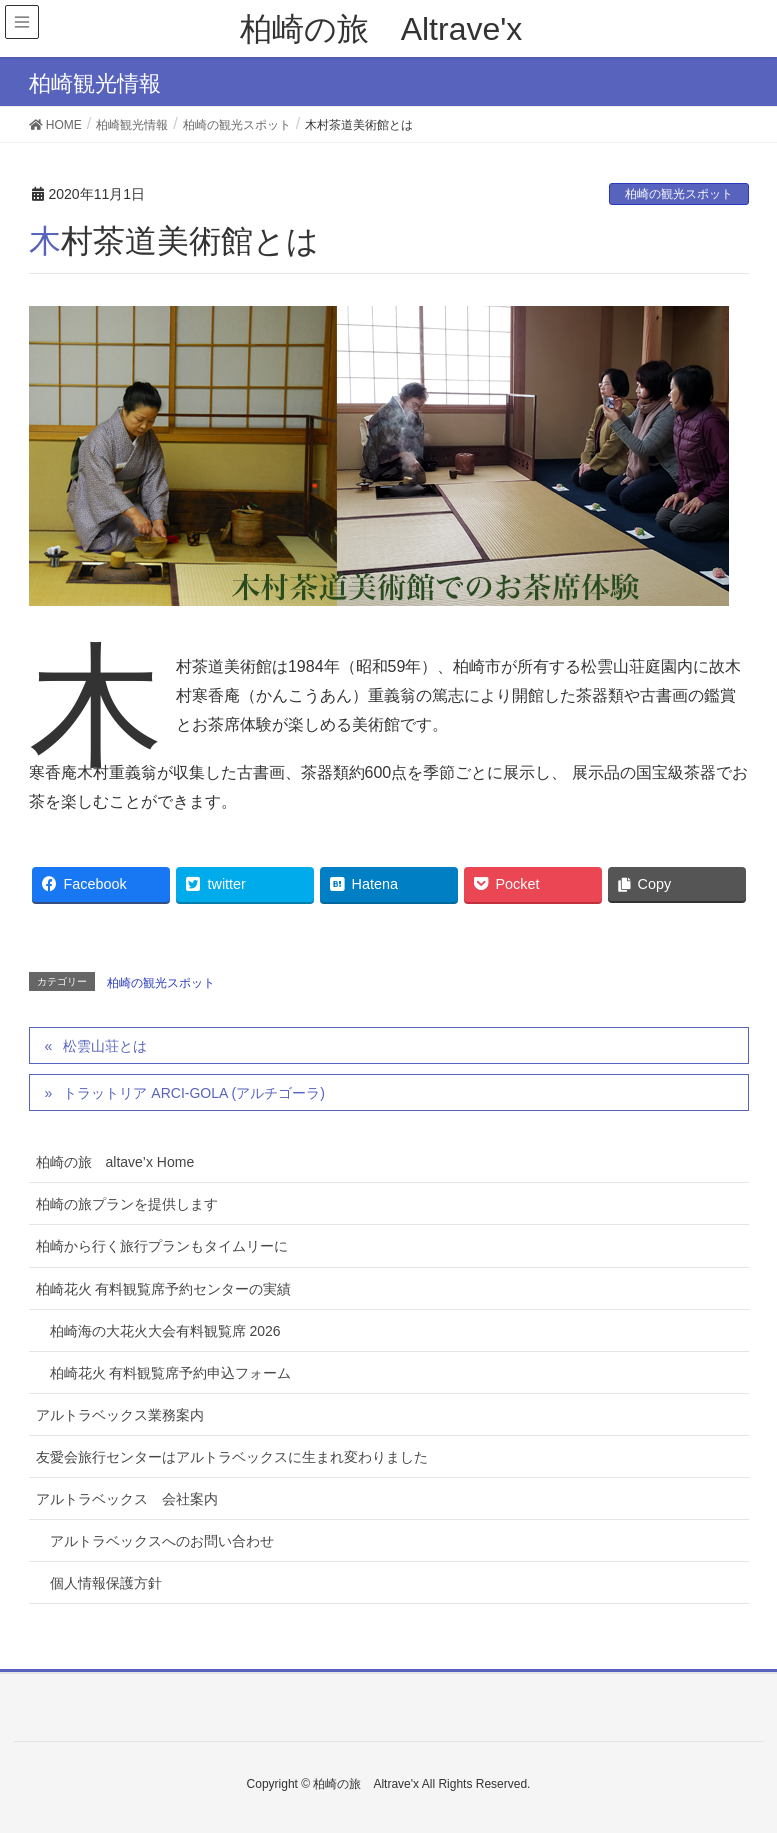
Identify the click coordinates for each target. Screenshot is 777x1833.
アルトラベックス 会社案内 (127, 1499)
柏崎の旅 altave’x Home (115, 1162)
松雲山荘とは (105, 1046)
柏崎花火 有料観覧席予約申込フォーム (171, 1373)
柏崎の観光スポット (679, 194)
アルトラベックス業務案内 (120, 1415)
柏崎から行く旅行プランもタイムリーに (162, 1246)
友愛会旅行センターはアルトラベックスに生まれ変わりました (232, 1457)
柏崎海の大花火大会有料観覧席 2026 (165, 1331)
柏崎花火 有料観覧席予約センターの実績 (164, 1289)
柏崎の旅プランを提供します (127, 1204)
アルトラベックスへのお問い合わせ (162, 1541)
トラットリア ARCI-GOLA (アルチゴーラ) (193, 1093)
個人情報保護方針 (106, 1583)
